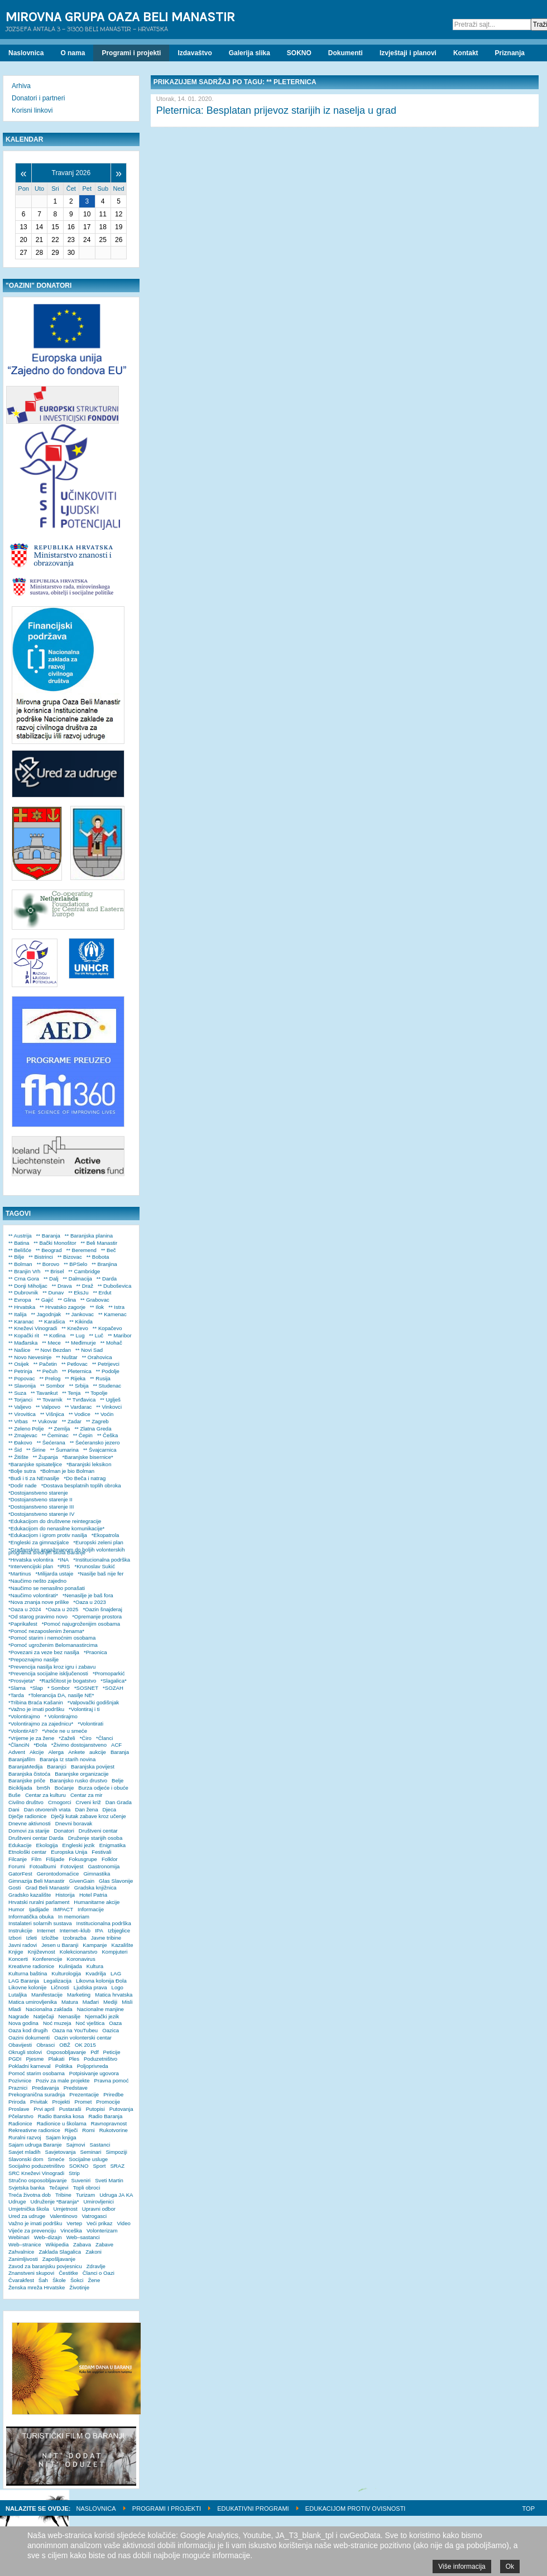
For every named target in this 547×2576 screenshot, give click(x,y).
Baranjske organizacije (82, 1774)
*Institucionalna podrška (101, 1560)
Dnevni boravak (74, 1823)
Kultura (95, 1966)
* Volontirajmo (61, 1716)
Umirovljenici (98, 2201)
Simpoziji (116, 2152)
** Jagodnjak (46, 1314)
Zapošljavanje (58, 2259)
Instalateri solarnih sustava (40, 1923)
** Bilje (16, 1257)
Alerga (56, 1752)
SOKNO (79, 2166)
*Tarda (16, 1695)
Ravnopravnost (109, 2123)
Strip (74, 2173)
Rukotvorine (113, 2130)
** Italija (17, 1314)
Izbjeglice (119, 1930)
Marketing (78, 1995)
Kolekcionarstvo (79, 1952)
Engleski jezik (79, 1845)
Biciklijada (20, 1788)
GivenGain (81, 1881)
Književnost (41, 1952)
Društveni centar (98, 1831)
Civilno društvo (26, 1802)
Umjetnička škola (28, 2209)
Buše (14, 1795)
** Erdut (102, 1292)
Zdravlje (96, 2266)
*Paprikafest (22, 1624)
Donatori (64, 1831)
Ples (74, 2059)
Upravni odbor (99, 2209)
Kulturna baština (27, 1973)
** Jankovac (79, 1314)
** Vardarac (78, 1407)
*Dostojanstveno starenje (38, 1493)
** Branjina (104, 1264)
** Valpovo (48, 1407)
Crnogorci (59, 1802)
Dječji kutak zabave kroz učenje (88, 1816)
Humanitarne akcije (96, 1902)
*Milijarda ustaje (55, 1573)
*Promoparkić (109, 1673)
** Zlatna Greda (92, 1428)
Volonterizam (102, 2230)
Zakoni (93, 2252)
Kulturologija (66, 1973)
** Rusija (100, 1378)
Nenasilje (69, 2016)
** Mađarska (22, 1343)
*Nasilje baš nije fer (100, 1573)
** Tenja (71, 1393)
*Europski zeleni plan (98, 1542)
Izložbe (49, 1938)
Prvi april (43, 2109)
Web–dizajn (48, 2237)
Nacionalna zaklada (49, 2009)
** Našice (19, 1350)
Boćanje (64, 1788)
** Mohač (111, 1343)
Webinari (19, 2237)
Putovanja (121, 2109)
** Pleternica (77, 1371)
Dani (14, 1809)
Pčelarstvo (20, 2116)
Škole (59, 2280)
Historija (65, 1895)
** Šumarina (64, 1450)
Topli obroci (86, 2187)
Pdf (94, 2052)
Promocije (108, 2102)
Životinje (79, 2287)
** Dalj (51, 1278)
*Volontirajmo (24, 1716)
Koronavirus (81, 1959)
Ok (510, 2566)
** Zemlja (59, 1428)
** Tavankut (44, 1393)
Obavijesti (20, 2045)
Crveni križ (88, 1802)
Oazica (110, 2030)
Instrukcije (20, 1930)
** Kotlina (54, 1335)
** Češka (107, 1435)
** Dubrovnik (23, 1292)
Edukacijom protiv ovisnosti (355, 2508)
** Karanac (21, 1321)
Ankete (76, 1752)
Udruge (17, 2201)
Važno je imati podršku (35, 2223)
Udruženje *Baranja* (54, 2201)
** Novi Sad (89, 1350)
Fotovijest (71, 1866)
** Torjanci (20, 1399)
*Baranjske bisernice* (88, 1457)
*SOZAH (113, 1688)
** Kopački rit (23, 1335)
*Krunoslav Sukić (94, 1566)
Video (123, 2223)
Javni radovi (22, 1945)
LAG (116, 1973)
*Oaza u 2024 (24, 1609)
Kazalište (122, 1945)
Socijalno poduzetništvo (36, 2166)
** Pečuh (47, 1371)
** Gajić (45, 1300)
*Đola (39, 1745)
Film (36, 1859)
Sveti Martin (109, 2180)
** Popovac (21, 1378)
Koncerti (18, 1959)
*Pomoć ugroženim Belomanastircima (53, 1645)
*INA (63, 1560)
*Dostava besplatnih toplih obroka (81, 1485)
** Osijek (18, 1364)
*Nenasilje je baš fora (88, 1595)
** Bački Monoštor (54, 1243)
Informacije (91, 1909)
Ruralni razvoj (24, 2137)
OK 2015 (85, 2045)
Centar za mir (86, 1795)
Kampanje (95, 1945)
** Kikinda (81, 1321)
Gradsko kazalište (29, 1895)
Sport (99, 2166)
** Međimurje (80, 1343)
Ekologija (47, 1845)
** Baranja (48, 1236)
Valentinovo (63, 2216)
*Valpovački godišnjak (93, 1702)
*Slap (36, 1688)
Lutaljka (17, 1995)
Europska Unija (69, 1852)
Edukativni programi (253, 2508)
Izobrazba (75, 1938)
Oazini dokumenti (29, 2037)
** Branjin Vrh (24, 1271)
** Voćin (104, 1414)
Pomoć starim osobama (36, 2073)
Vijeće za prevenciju (32, 2230)
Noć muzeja (57, 2023)
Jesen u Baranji (59, 1945)
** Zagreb (97, 1421)
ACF (116, 1745)
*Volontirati (90, 1723)
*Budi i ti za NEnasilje (33, 1478)
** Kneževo (74, 1328)
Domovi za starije (29, 1831)
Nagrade (18, 2016)
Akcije (37, 1752)
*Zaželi (67, 1738)
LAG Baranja (23, 1981)
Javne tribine (106, 1938)
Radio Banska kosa (61, 2116)
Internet (46, 1930)
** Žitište (18, 1457)
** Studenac (107, 1386)
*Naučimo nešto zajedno (37, 1581)
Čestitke (68, 2273)
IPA (99, 1930)
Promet (83, 2102)
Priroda (17, 2102)
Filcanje (17, 1859)
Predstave (76, 2088)
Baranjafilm (21, 1759)
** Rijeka (75, 1378)
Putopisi (95, 2109)
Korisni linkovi (32, 110)
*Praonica (95, 1652)
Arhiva (21, 86)
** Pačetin (45, 1364)
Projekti (61, 2102)
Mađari (91, 2002)
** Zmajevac (22, 1435)
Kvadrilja (95, 1973)
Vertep (74, 2223)
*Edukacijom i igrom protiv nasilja (47, 1535)
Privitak (38, 2102)
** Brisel (54, 1271)
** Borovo (48, 1264)
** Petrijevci (105, 1364)
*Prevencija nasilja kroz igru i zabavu (51, 1667)
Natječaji (43, 2016)
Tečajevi (59, 2187)
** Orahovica (97, 1357)
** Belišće (19, 1250)
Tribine (63, 2195)
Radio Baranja (105, 2116)
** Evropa (19, 1300)
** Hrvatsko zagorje (62, 1307)
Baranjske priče (26, 1780)
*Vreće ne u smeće (64, 1731)
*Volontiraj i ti (84, 1709)
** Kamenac (112, 1314)
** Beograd (48, 1250)
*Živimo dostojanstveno (79, 1745)
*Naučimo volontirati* (33, 1595)
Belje (117, 1780)
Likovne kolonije (27, 1987)
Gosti (14, 1887)
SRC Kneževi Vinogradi (36, 2173)
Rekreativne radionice (34, 2130)
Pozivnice (19, 2080)
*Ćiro (86, 1738)
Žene (94, 2280)
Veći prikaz (99, 2223)
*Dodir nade (22, 1485)
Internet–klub (75, 1930)
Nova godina (23, 2023)
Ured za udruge (26, 2216)
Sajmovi (75, 2145)
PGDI (14, 2059)
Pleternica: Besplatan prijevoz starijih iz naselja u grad (276, 110)
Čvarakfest (21, 2280)
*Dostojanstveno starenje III (41, 1507)
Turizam (85, 2195)
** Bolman (20, 1264)
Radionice (20, 2123)
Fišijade (55, 1859)
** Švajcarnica (100, 1450)
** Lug (77, 1335)
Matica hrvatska (113, 1995)
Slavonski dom (25, 2159)
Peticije (112, 2052)
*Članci (104, 1738)
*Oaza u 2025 (62, 1609)
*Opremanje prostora (97, 1616)
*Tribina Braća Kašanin (35, 1702)
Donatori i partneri (38, 98)
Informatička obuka (31, 1916)
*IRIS (63, 1566)
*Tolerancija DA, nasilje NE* (61, 1695)
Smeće (55, 2159)
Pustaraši (70, 2109)
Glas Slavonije (116, 1881)
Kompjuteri (114, 1952)
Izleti (31, 1938)
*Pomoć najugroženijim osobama (81, 1624)
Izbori (14, 1938)
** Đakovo (20, 1442)
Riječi (71, 2130)
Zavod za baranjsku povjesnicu (45, 2266)
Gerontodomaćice (58, 1874)
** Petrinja (20, 1371)
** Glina (67, 1300)
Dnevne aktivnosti (29, 1823)
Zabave (104, 2244)
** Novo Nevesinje (29, 1357)
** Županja (45, 1457)
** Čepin (83, 1435)
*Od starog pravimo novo (38, 1616)
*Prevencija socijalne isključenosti (48, 1673)
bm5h (43, 1788)
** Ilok (97, 1307)
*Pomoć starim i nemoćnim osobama (51, 1638)
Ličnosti (60, 1987)
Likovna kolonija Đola (101, 1981)
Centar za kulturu (45, 1795)
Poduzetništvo (100, 2059)
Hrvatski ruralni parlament (38, 1902)
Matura (69, 2002)
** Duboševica (114, 1286)
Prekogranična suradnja (36, 2094)
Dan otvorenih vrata (47, 1809)
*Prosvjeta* (21, 1681)
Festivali (101, 1852)
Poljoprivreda (92, 2066)
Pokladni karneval (29, 2066)
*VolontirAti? (22, 1731)
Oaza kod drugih (27, 2030)
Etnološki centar (27, 1852)
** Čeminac (55, 1435)
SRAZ (117, 2166)
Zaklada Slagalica (60, 2252)
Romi (88, 2130)
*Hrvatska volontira (31, 1560)
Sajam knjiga (61, 2137)
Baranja (120, 1752)
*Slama (17, 1688)
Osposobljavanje (66, 2052)
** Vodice (79, 1414)
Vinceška (71, 2230)
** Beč (108, 1250)
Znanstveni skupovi (31, 2273)
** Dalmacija (77, 1278)
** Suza (17, 1393)
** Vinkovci (109, 1407)
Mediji (110, 2002)
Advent (16, 1752)
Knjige (15, 1952)
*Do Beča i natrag (84, 1478)
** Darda (107, 1278)
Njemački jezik (102, 2016)
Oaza (115, 2023)
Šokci (76, 2280)
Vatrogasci (94, 2216)
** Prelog (49, 1378)
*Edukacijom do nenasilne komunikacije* (56, 1528)
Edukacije (20, 1845)
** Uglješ (110, 1399)
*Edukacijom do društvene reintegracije (54, 1521)
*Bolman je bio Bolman (67, 1471)
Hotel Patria (93, 1895)
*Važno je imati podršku (36, 1709)
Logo (117, 1987)
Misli (127, 2002)
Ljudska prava (90, 1987)
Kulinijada (70, 1966)
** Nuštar (66, 1357)
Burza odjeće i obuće (103, 1788)
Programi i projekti (166, 2508)
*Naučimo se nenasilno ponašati (46, 1588)
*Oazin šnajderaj (102, 1609)
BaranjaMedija (25, 1766)
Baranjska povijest (92, 1766)
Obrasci (45, 2045)
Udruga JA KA (116, 2195)
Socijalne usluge (88, 2159)
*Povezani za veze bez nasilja (43, 1652)
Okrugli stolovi (25, 2052)
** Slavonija (22, 1386)
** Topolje (96, 1393)
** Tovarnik (50, 1399)
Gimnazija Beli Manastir (36, 1881)
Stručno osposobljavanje (37, 2180)
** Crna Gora (23, 1278)
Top (528, 2508)
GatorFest (20, 1874)
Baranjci (56, 1766)
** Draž (84, 1286)
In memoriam (73, 1916)
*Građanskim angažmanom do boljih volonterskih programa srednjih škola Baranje (66, 1550)
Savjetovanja (60, 2152)
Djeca (110, 1809)
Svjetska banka (26, 2187)
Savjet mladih (24, 2152)
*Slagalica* (113, 1681)
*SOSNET (86, 1688)
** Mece (51, 1343)
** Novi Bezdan (53, 1350)
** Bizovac (69, 1257)
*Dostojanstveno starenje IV (41, 1514)
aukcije (97, 1752)
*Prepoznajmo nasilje (33, 1659)
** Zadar (71, 1421)
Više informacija (461, 2566)
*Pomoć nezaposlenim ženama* (46, 1631)
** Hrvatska (21, 1307)
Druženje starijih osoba (95, 1838)
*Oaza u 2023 (89, 1602)
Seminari (91, 2152)
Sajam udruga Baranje (34, 2145)
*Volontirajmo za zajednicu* (40, 1723)
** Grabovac (94, 1300)
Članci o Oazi (98, 2273)
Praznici (17, 2088)
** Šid (15, 1450)
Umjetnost (66, 2209)
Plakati (56, 2059)
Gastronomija (103, 1866)
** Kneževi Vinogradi (32, 1328)
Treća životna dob (29, 2195)
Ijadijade (39, 1909)
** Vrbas (18, 1421)
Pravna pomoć (111, 2080)
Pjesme (35, 2059)
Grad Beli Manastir (47, 1887)
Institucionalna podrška (103, 1923)
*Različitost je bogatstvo (67, 1681)
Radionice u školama (62, 2123)
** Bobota (98, 1257)
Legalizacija (57, 1981)
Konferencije (47, 1959)
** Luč (96, 1335)
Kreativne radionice (31, 1966)
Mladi (14, 2009)
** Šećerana (51, 1442)
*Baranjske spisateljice (35, 1464)
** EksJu (78, 1292)
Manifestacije (47, 1995)
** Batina (18, 1243)
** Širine (36, 1450)
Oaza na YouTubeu (75, 2030)
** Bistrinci (40, 1257)
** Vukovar (44, 1421)
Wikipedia (57, 2244)
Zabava (82, 2244)
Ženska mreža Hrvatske (36, 2287)
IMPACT (64, 1909)
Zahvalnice (21, 2252)
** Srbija (79, 1386)
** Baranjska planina (89, 1236)
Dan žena (86, 1809)
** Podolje (107, 1371)
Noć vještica (90, 2023)
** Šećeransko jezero (95, 1442)
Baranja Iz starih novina (67, 1759)
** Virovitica (22, 1414)
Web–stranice (24, 2244)
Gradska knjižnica (95, 1887)
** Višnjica (52, 1414)
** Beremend (81, 1250)
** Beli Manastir (99, 1243)
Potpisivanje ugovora (94, 2073)
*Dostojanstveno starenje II (40, 1499)
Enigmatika (112, 1845)
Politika (64, 2066)
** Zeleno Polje (26, 1428)
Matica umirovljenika (32, 2002)
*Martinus (19, 1573)
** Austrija (20, 1236)
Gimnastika (96, 1874)
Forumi (16, 1866)
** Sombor (52, 1386)
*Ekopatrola (105, 1535)
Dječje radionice (27, 1816)
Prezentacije (84, 2094)
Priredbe (113, 2094)
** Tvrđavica (81, 1399)
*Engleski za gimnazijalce (38, 1542)
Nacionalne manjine (100, 2009)
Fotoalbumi (43, 1866)
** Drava (62, 1286)
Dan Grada (118, 1802)
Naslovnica (96, 2508)
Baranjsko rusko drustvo (78, 1780)
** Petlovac (74, 1364)
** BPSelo (75, 1264)
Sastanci (100, 2145)
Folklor (110, 1859)
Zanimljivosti (23, 2259)
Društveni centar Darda (36, 1838)
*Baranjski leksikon (89, 1464)
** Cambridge (84, 1271)
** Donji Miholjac (27, 1286)
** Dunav (53, 1292)
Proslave (18, 2109)
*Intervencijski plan (30, 1566)
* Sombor (58, 1688)
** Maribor (120, 1335)
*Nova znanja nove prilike (38, 1602)
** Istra (116, 1307)
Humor (16, 1909)
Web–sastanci (83, 2237)
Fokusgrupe (83, 1859)
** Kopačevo (107, 1328)
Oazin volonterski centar (83, 2037)
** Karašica (52, 1321)
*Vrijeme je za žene (31, 1738)
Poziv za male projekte (63, 2080)
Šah (43, 2280)
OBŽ (64, 2045)
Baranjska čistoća (29, 1774)
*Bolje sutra (22, 1471)
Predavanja (45, 2088)
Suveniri (81, 2180)
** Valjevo (19, 1407)
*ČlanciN (18, 1745)
